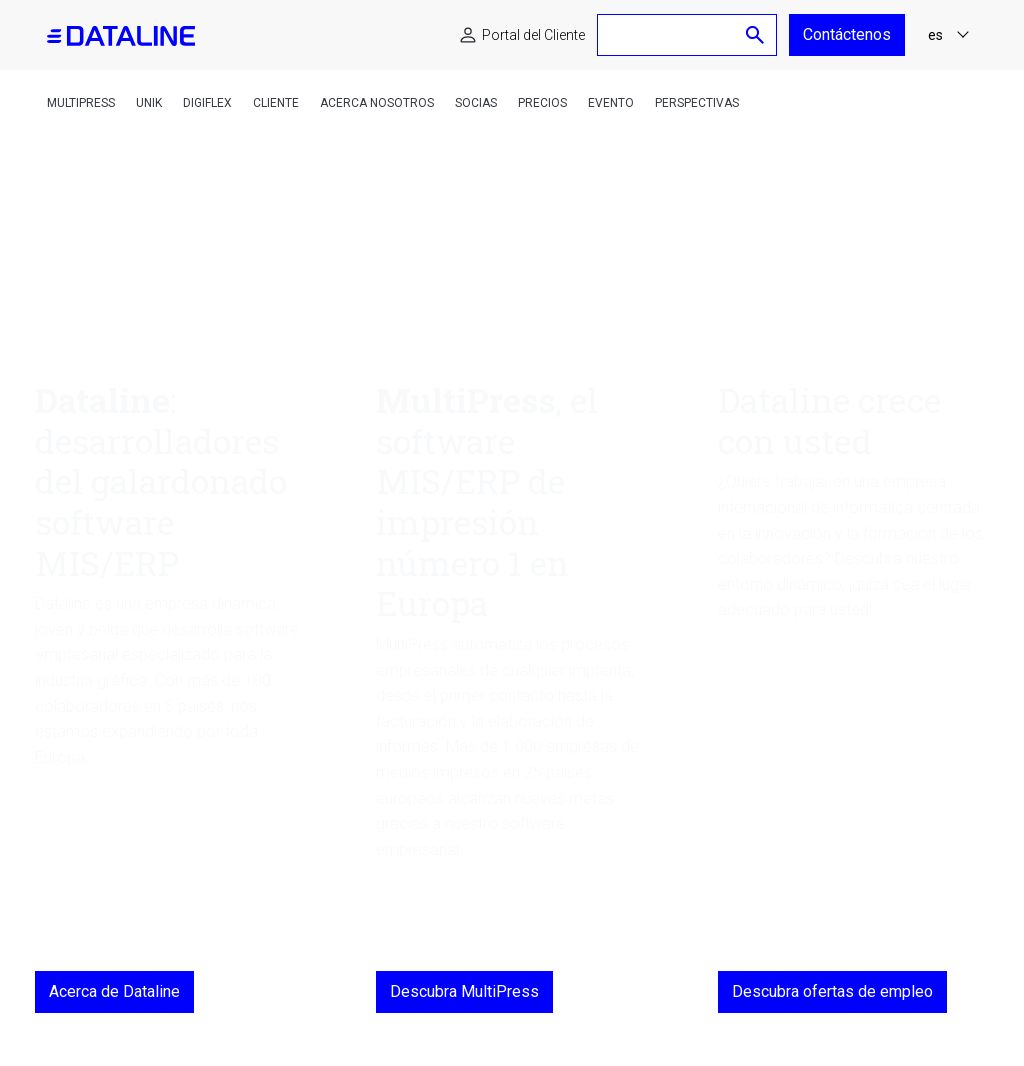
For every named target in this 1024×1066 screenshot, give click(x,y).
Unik (149, 103)
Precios (542, 103)
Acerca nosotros (377, 103)
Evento (611, 103)
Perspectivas (697, 103)
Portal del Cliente (533, 35)
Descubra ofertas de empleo (832, 991)
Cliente (276, 103)
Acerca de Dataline (114, 991)
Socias (476, 103)
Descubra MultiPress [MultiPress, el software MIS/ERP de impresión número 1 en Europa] (464, 991)
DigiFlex (207, 103)
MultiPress (81, 103)
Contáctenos (847, 34)
